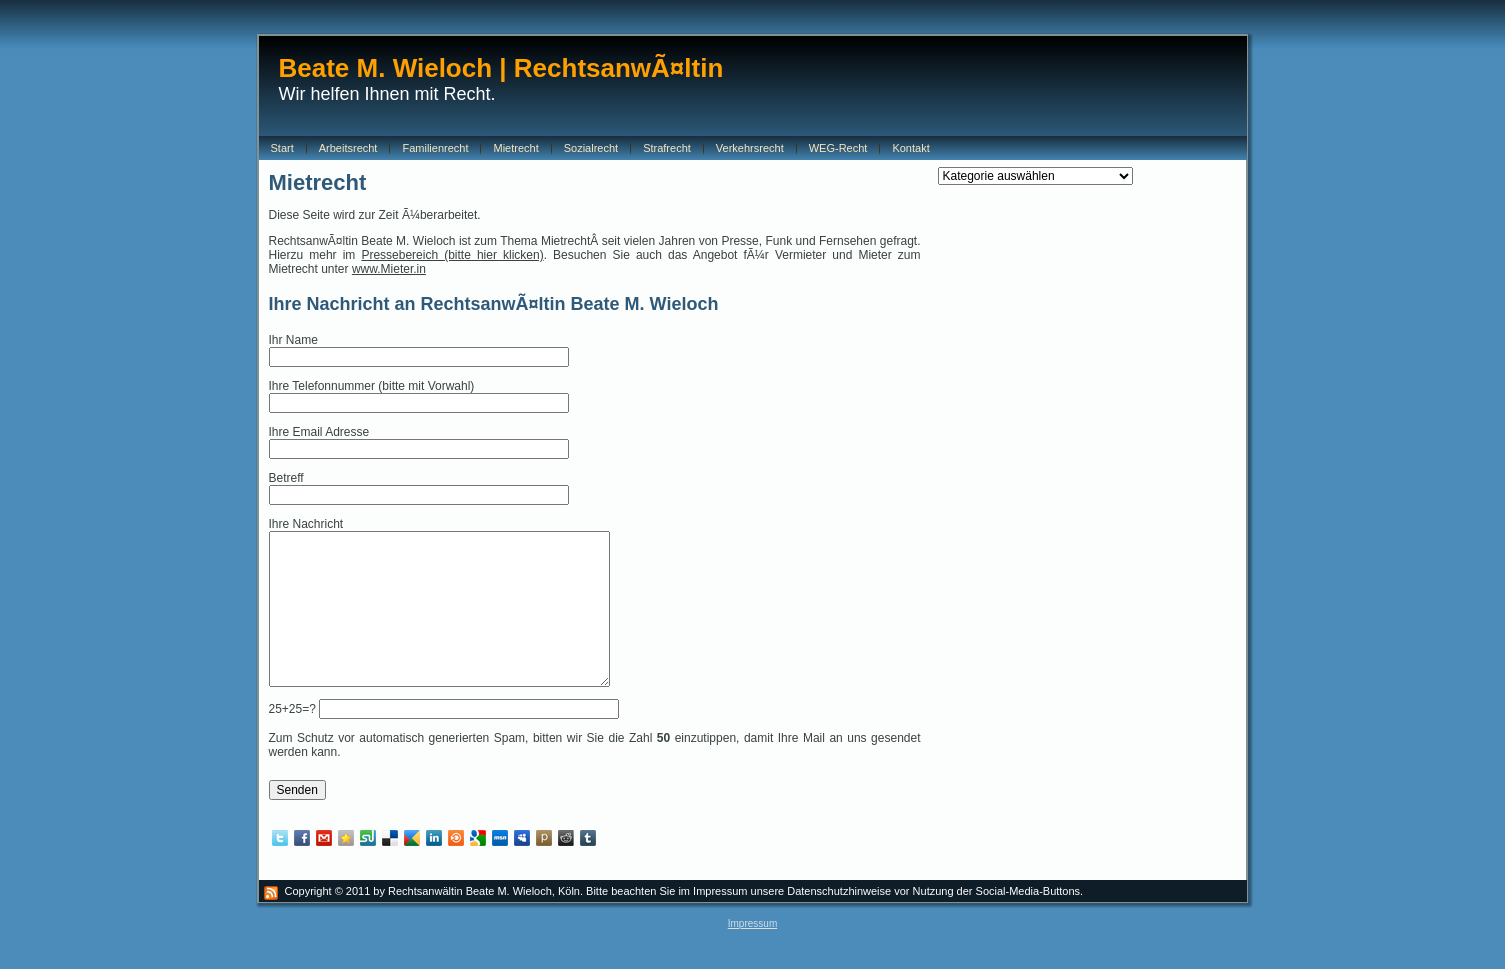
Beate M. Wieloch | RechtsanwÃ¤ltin (501, 68)
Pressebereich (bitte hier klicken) (452, 255)
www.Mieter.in (389, 269)
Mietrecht (318, 182)
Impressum (752, 953)
